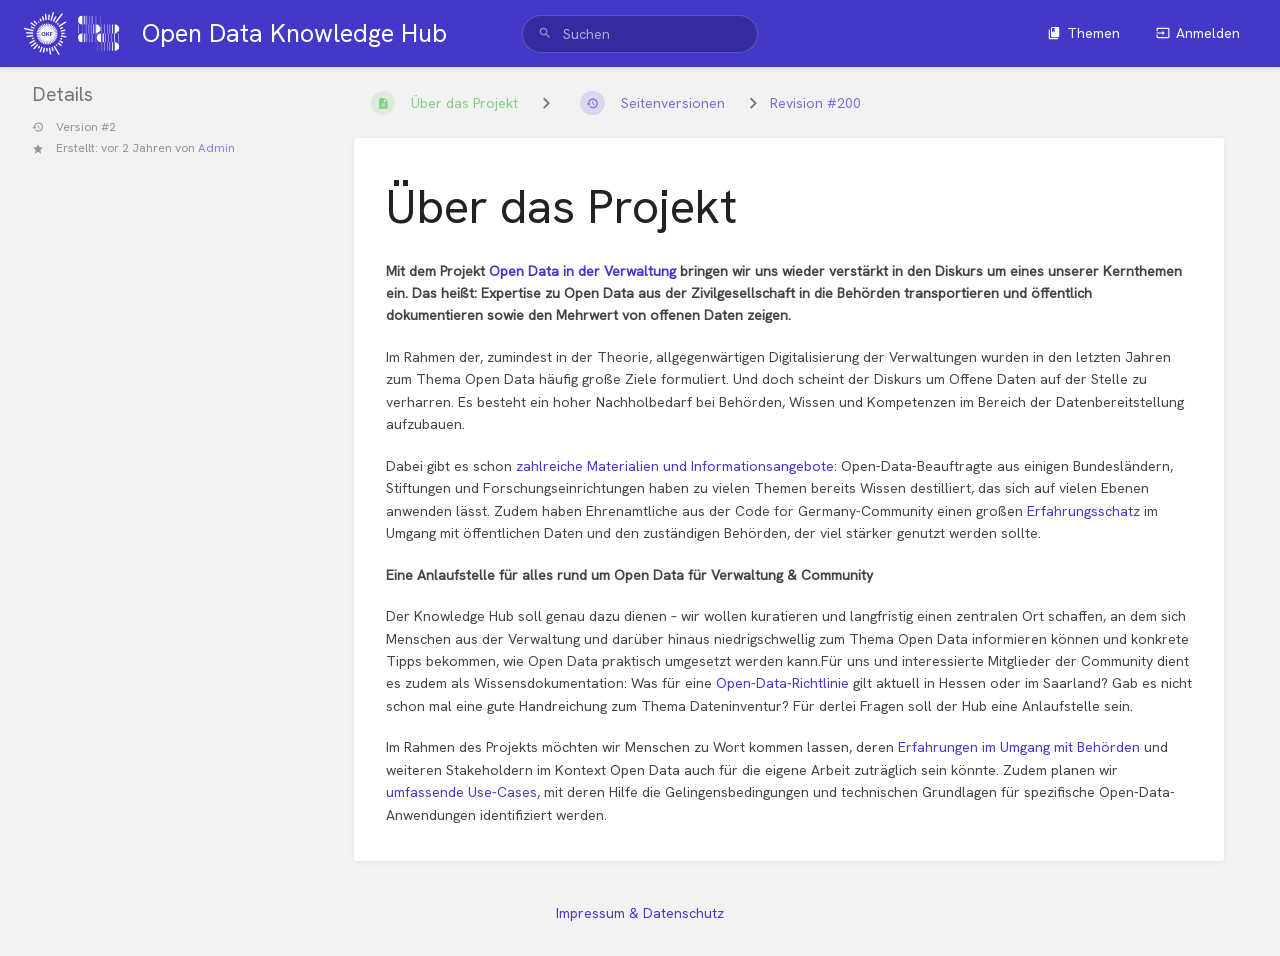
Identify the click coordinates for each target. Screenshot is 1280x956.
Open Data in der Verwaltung (582, 271)
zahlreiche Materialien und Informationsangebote (675, 466)
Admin (216, 148)
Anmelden (1198, 33)
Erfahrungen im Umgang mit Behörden (1019, 747)
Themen (1083, 33)
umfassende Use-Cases (461, 792)
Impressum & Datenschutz (640, 913)
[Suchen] (545, 34)
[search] (640, 34)
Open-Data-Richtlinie (782, 683)
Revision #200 (815, 103)
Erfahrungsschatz (1085, 511)
